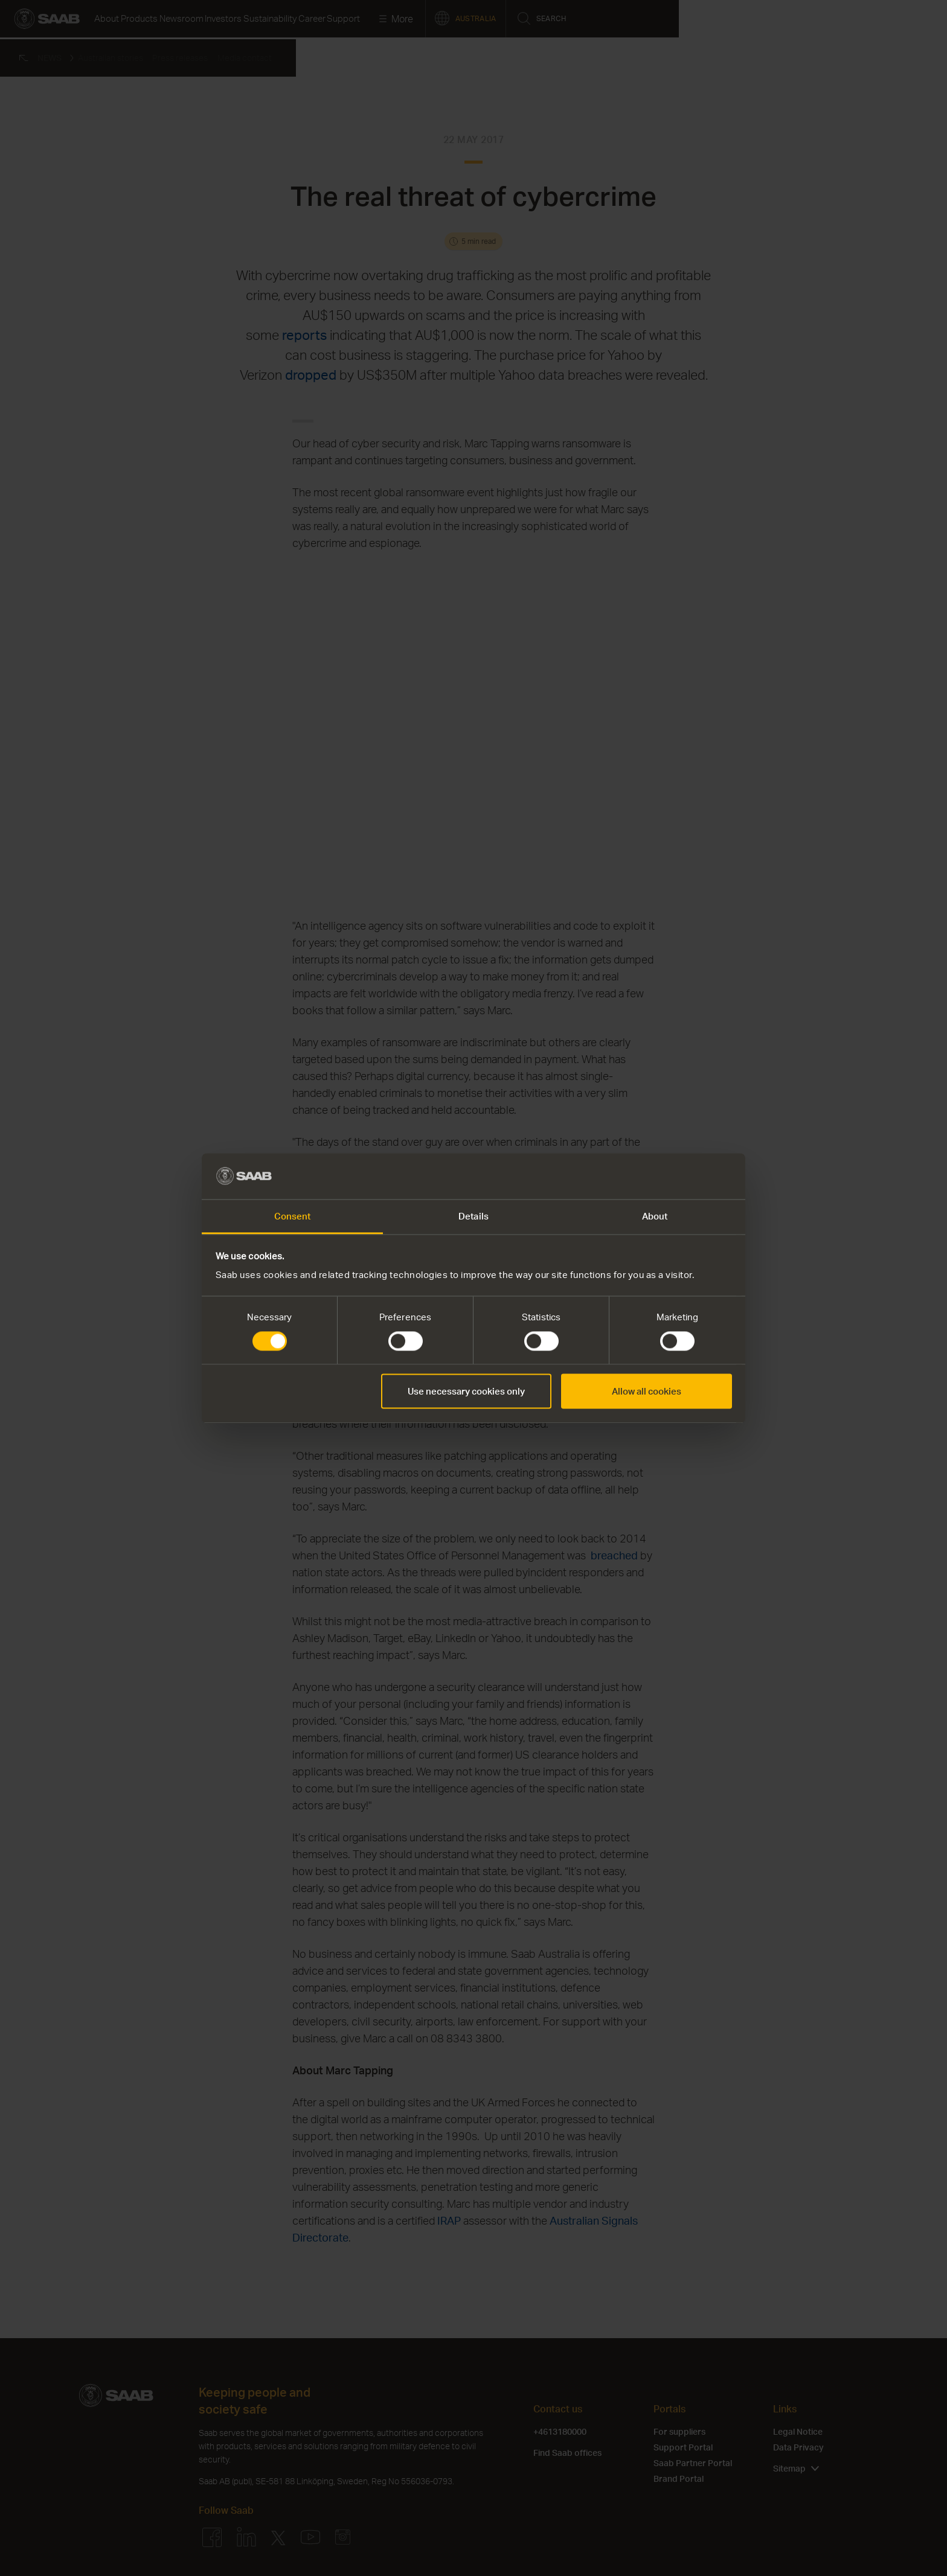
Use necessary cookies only (466, 1391)
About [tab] (655, 1216)
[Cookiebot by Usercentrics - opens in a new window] (679, 1176)
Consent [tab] (292, 1216)
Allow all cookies (646, 1391)
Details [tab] (473, 1216)
